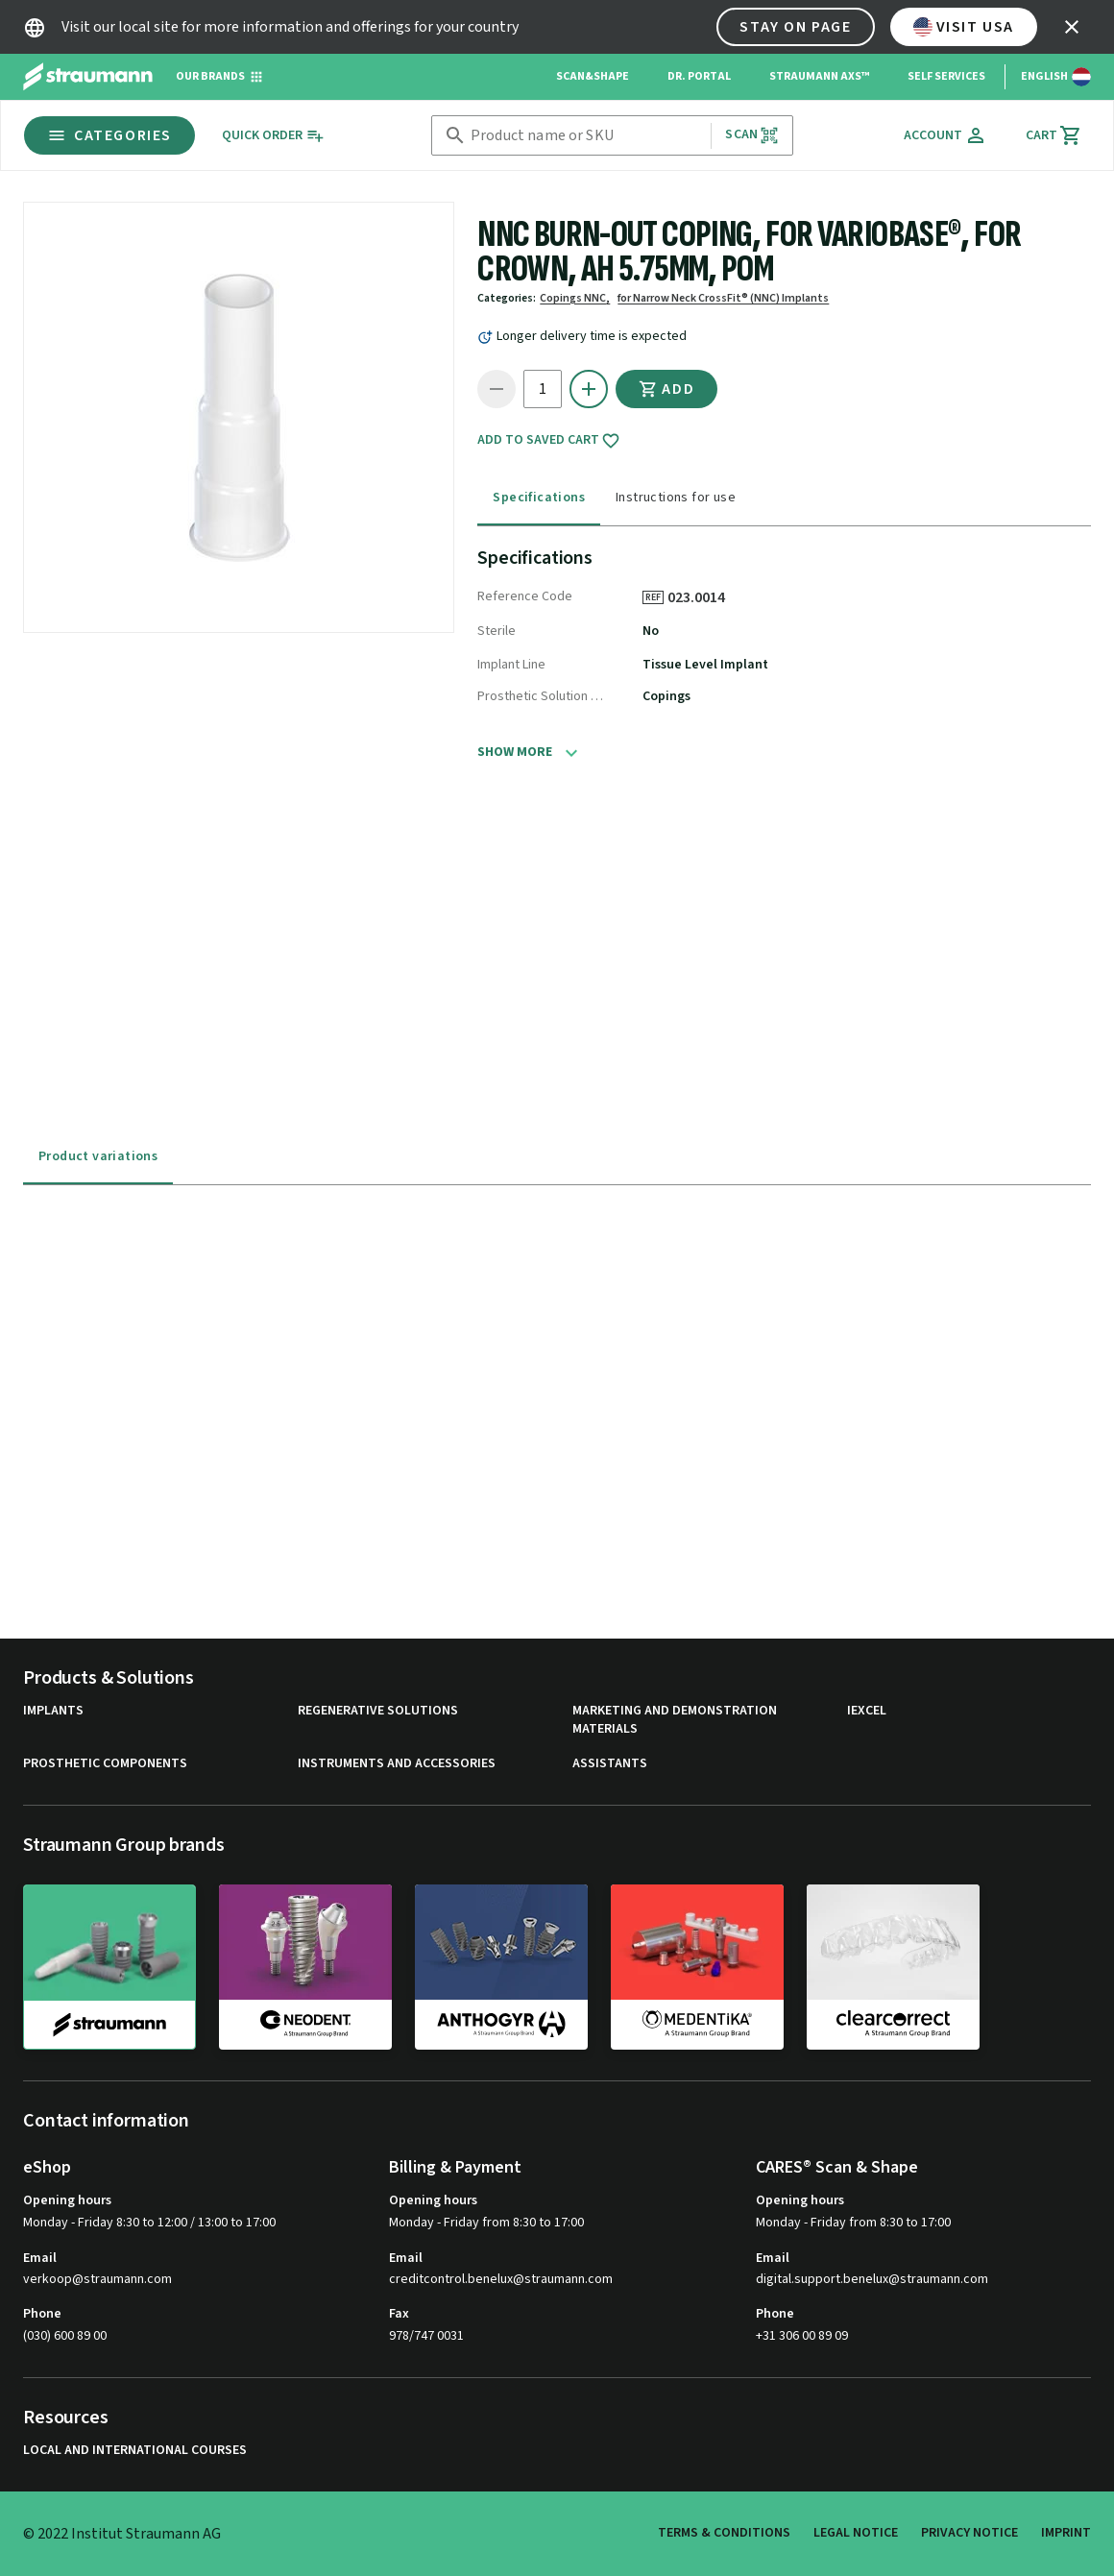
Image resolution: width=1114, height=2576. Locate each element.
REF (653, 597)
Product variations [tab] (97, 1156)
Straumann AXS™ (819, 76)
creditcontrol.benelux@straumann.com (501, 2280)
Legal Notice (855, 2532)
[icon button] (1072, 27)
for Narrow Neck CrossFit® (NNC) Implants (723, 298)
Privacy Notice (969, 2532)
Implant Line (511, 664)
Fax (399, 2313)
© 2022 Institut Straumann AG (122, 2533)
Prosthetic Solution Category (540, 696)
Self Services (946, 76)
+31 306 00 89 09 (802, 2335)
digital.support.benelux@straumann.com (872, 2280)
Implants (53, 1711)
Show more (514, 752)
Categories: (506, 298)
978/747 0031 (426, 2335)
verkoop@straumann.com (97, 2280)
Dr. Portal (699, 76)
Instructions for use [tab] (676, 497)
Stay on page (795, 26)
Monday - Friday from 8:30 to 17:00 (486, 2222)
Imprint (1066, 2532)
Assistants (609, 1764)
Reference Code (524, 596)
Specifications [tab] (539, 497)
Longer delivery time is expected (591, 336)
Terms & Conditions (724, 2532)
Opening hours (67, 2200)
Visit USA (963, 26)
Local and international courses (135, 2451)
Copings (666, 696)
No (650, 631)
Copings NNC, (575, 298)
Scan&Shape (592, 76)
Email (40, 2258)
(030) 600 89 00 (65, 2335)
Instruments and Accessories (397, 1764)
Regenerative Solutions (378, 1711)
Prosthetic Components (105, 1764)
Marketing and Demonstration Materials (674, 1720)
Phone (42, 2313)
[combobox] (587, 136)
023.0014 (703, 597)
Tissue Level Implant (705, 664)
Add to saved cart (548, 440)
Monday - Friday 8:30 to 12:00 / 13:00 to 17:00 (149, 2222)
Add (666, 389)
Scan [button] (752, 135)
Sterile (496, 631)
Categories (109, 135)
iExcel (866, 1711)
